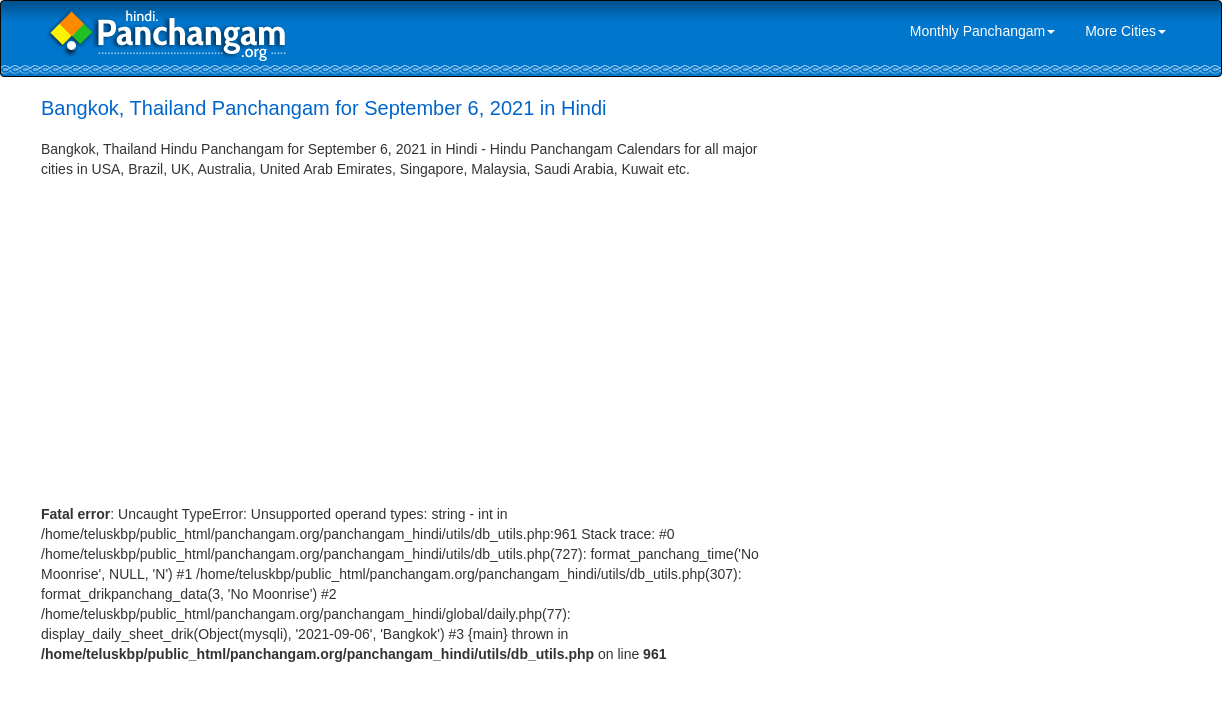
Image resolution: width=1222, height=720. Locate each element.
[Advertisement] (416, 329)
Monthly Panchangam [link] (982, 31)
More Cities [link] (1125, 31)
